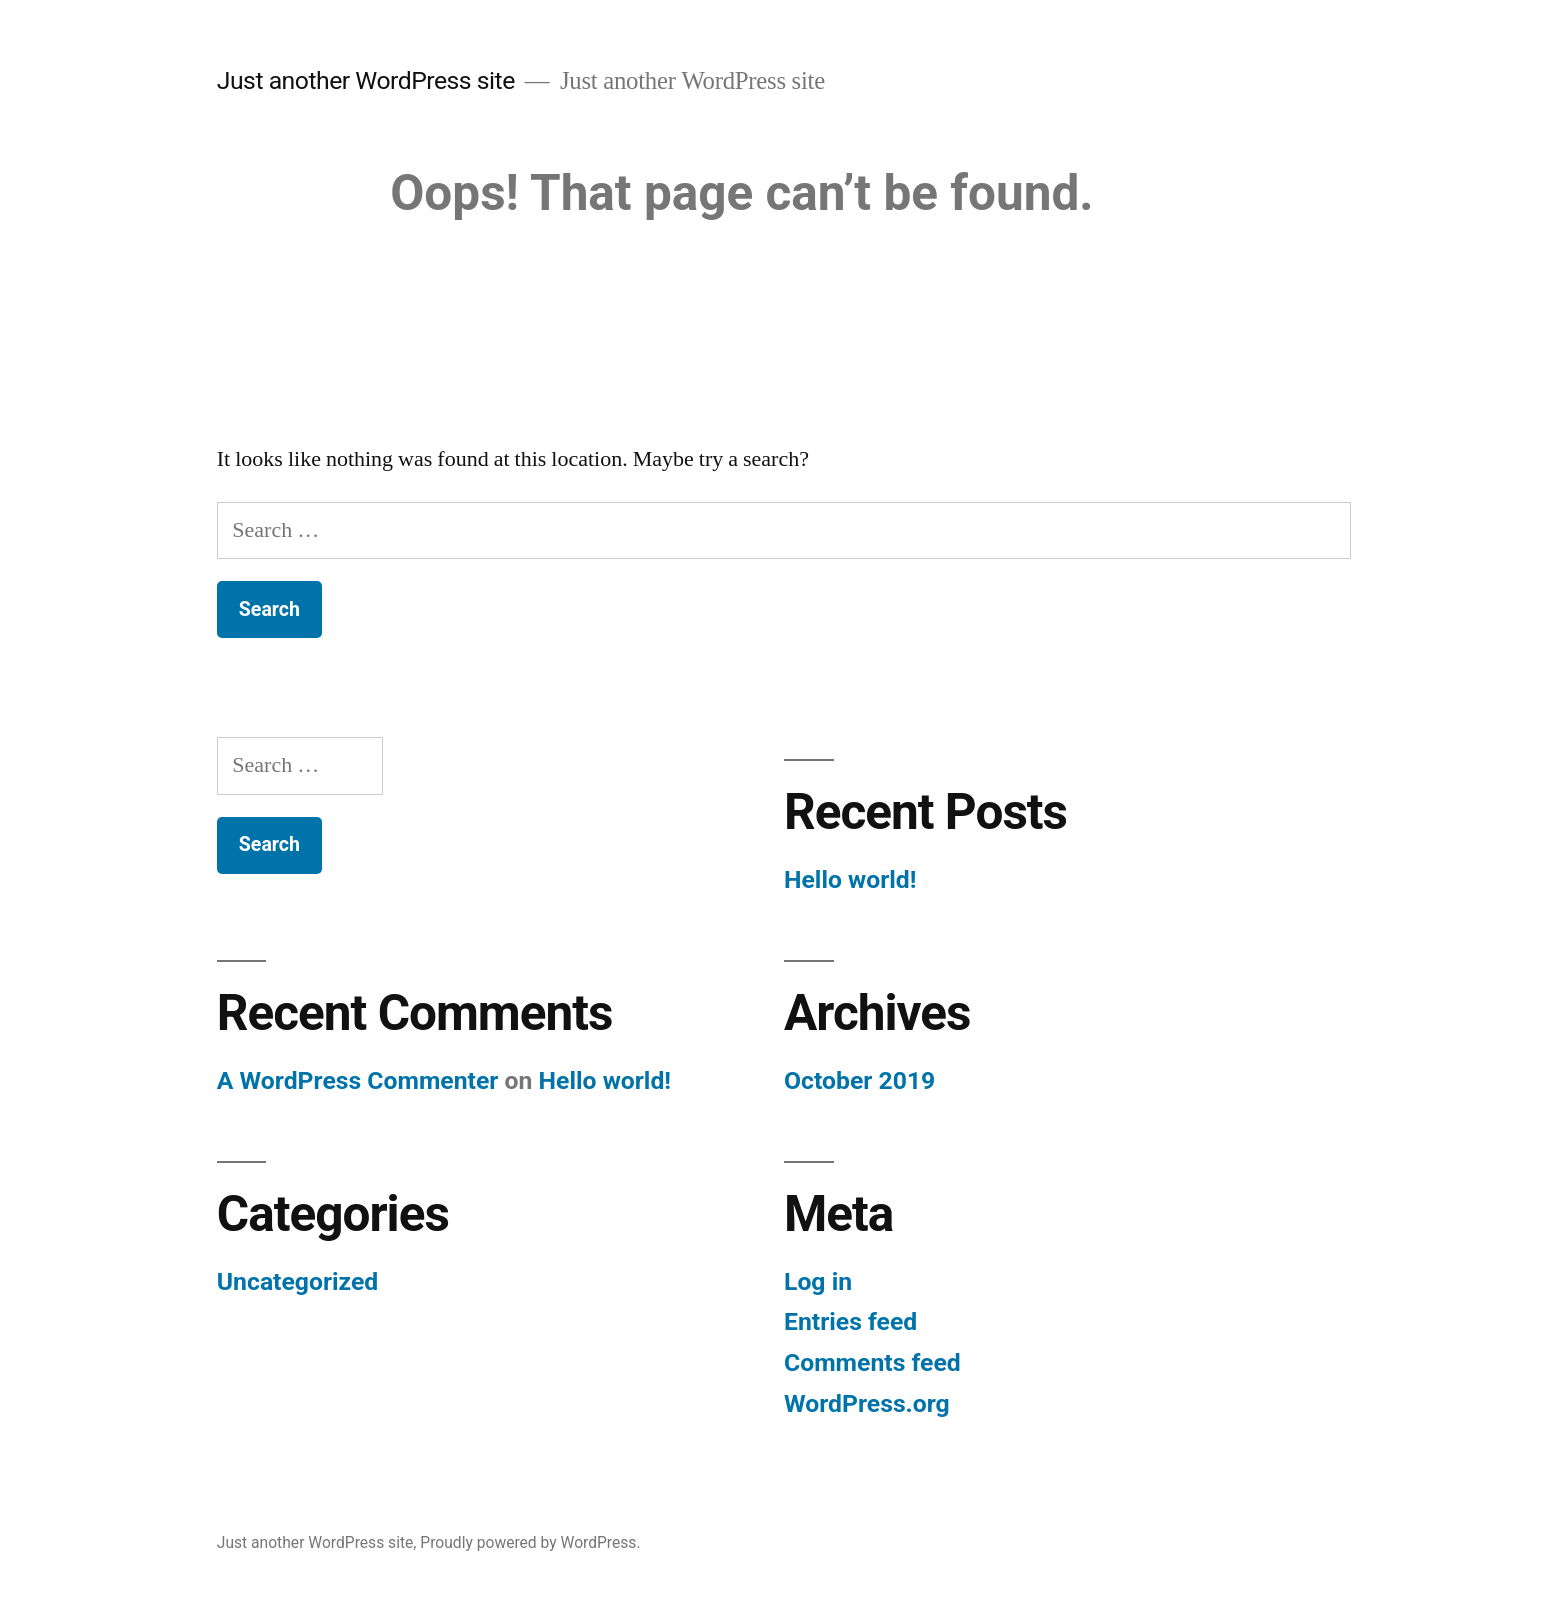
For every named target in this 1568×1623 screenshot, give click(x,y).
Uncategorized (298, 1281)
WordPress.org (867, 1403)
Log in (818, 1281)
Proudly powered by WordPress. (530, 1542)
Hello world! (850, 879)
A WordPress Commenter (358, 1080)
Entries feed (850, 1321)
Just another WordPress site (366, 80)
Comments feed (872, 1362)
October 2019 (859, 1080)
